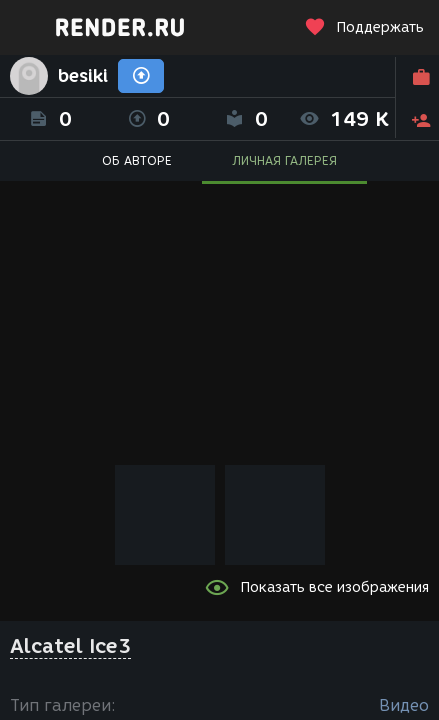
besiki (83, 76)
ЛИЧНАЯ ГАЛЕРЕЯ (284, 160)
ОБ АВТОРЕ (137, 160)
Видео (404, 705)
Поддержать (364, 27)
